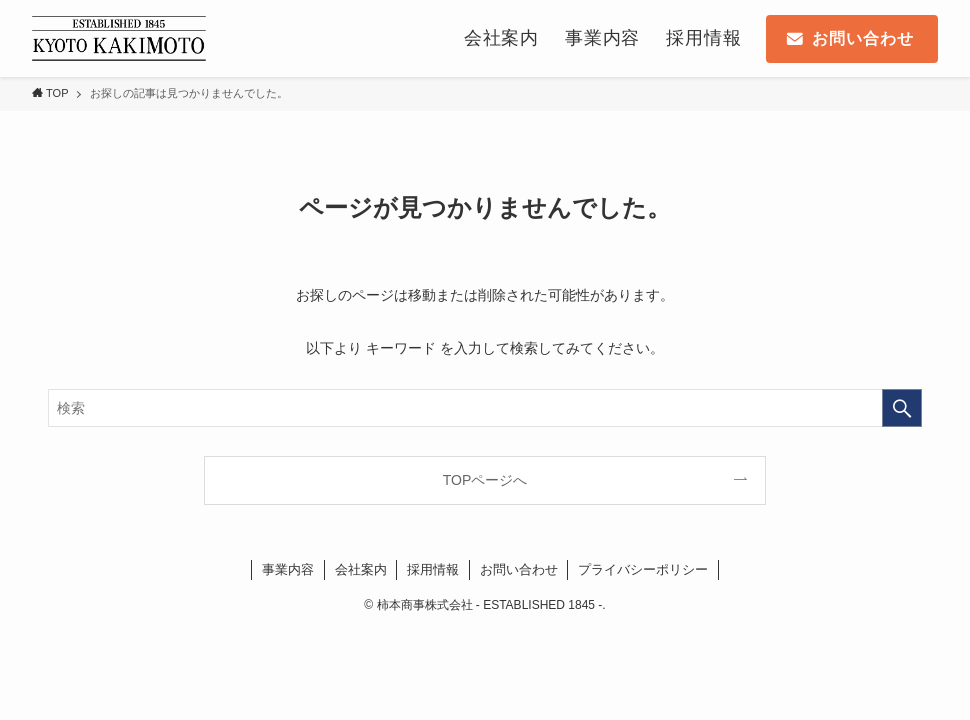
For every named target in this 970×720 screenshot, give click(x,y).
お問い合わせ (519, 569)
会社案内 (361, 569)
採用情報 (433, 569)
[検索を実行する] (902, 408)
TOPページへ (485, 480)
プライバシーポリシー (643, 569)
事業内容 (288, 569)
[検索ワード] (485, 408)
